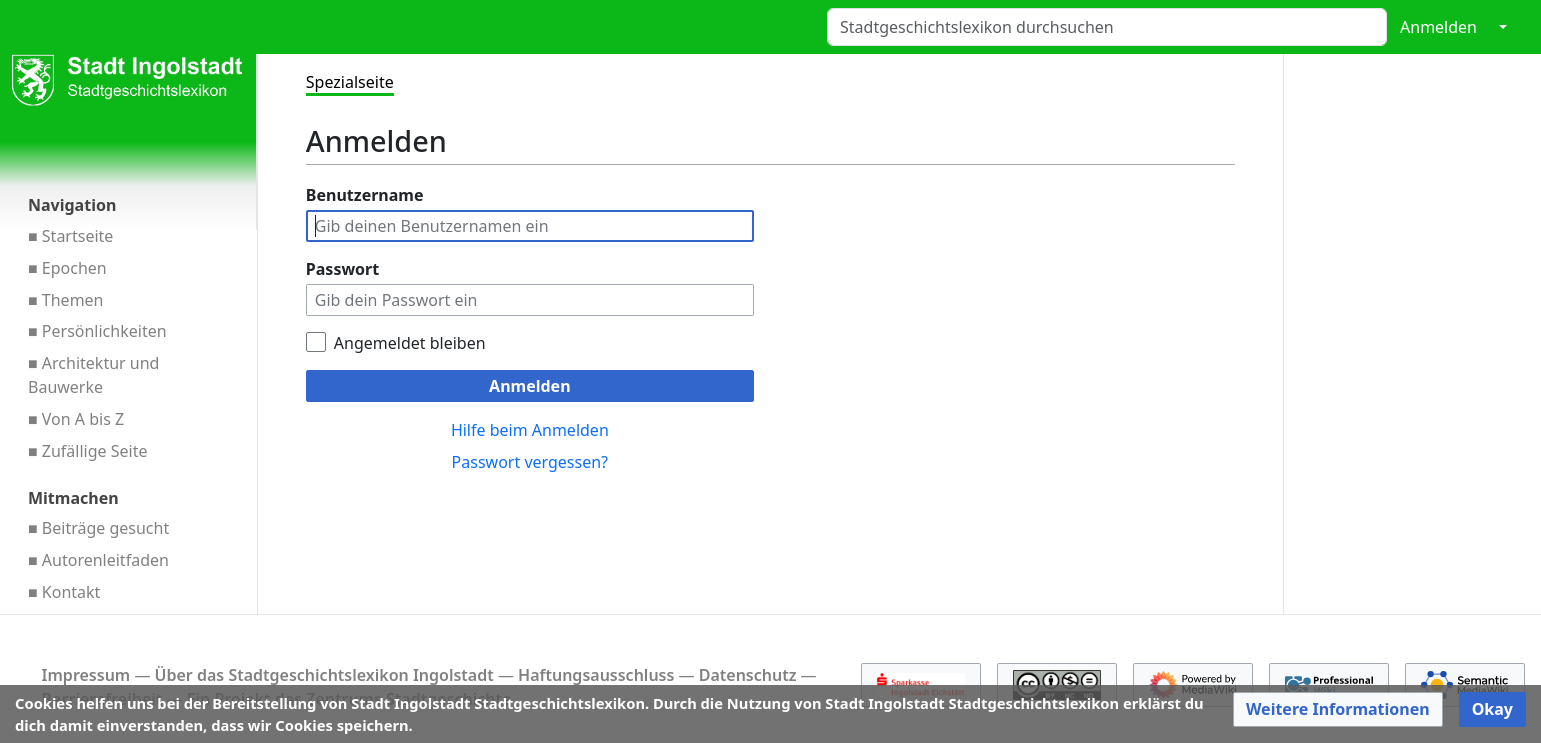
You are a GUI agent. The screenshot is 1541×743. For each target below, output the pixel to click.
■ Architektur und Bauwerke (93, 375)
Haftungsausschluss (596, 675)
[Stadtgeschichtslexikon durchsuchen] (1107, 27)
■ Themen (66, 300)
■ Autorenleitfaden (98, 560)
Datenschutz (748, 675)
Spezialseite (350, 82)
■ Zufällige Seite (88, 451)
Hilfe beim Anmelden (530, 430)
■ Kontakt (64, 592)
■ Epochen (67, 268)
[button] (1338, 709)
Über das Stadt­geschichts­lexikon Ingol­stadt (324, 675)
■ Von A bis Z (76, 419)
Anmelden (1438, 27)
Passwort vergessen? (530, 462)
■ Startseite (70, 236)
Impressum (86, 675)
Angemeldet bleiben (410, 343)
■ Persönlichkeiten (97, 331)
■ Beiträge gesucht (98, 528)
